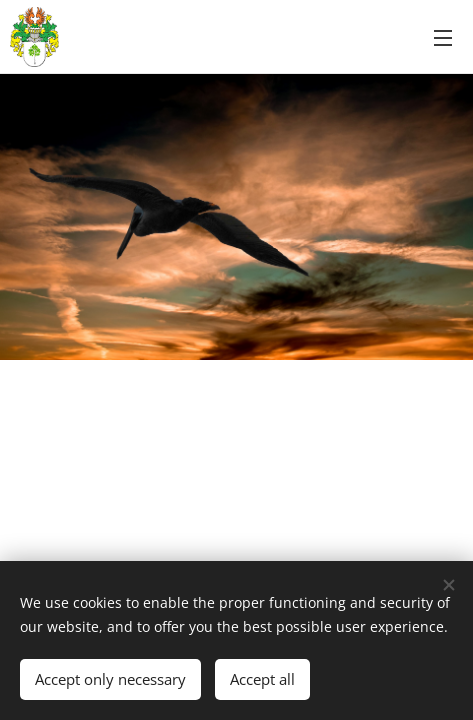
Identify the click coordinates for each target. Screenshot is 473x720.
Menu (443, 38)
